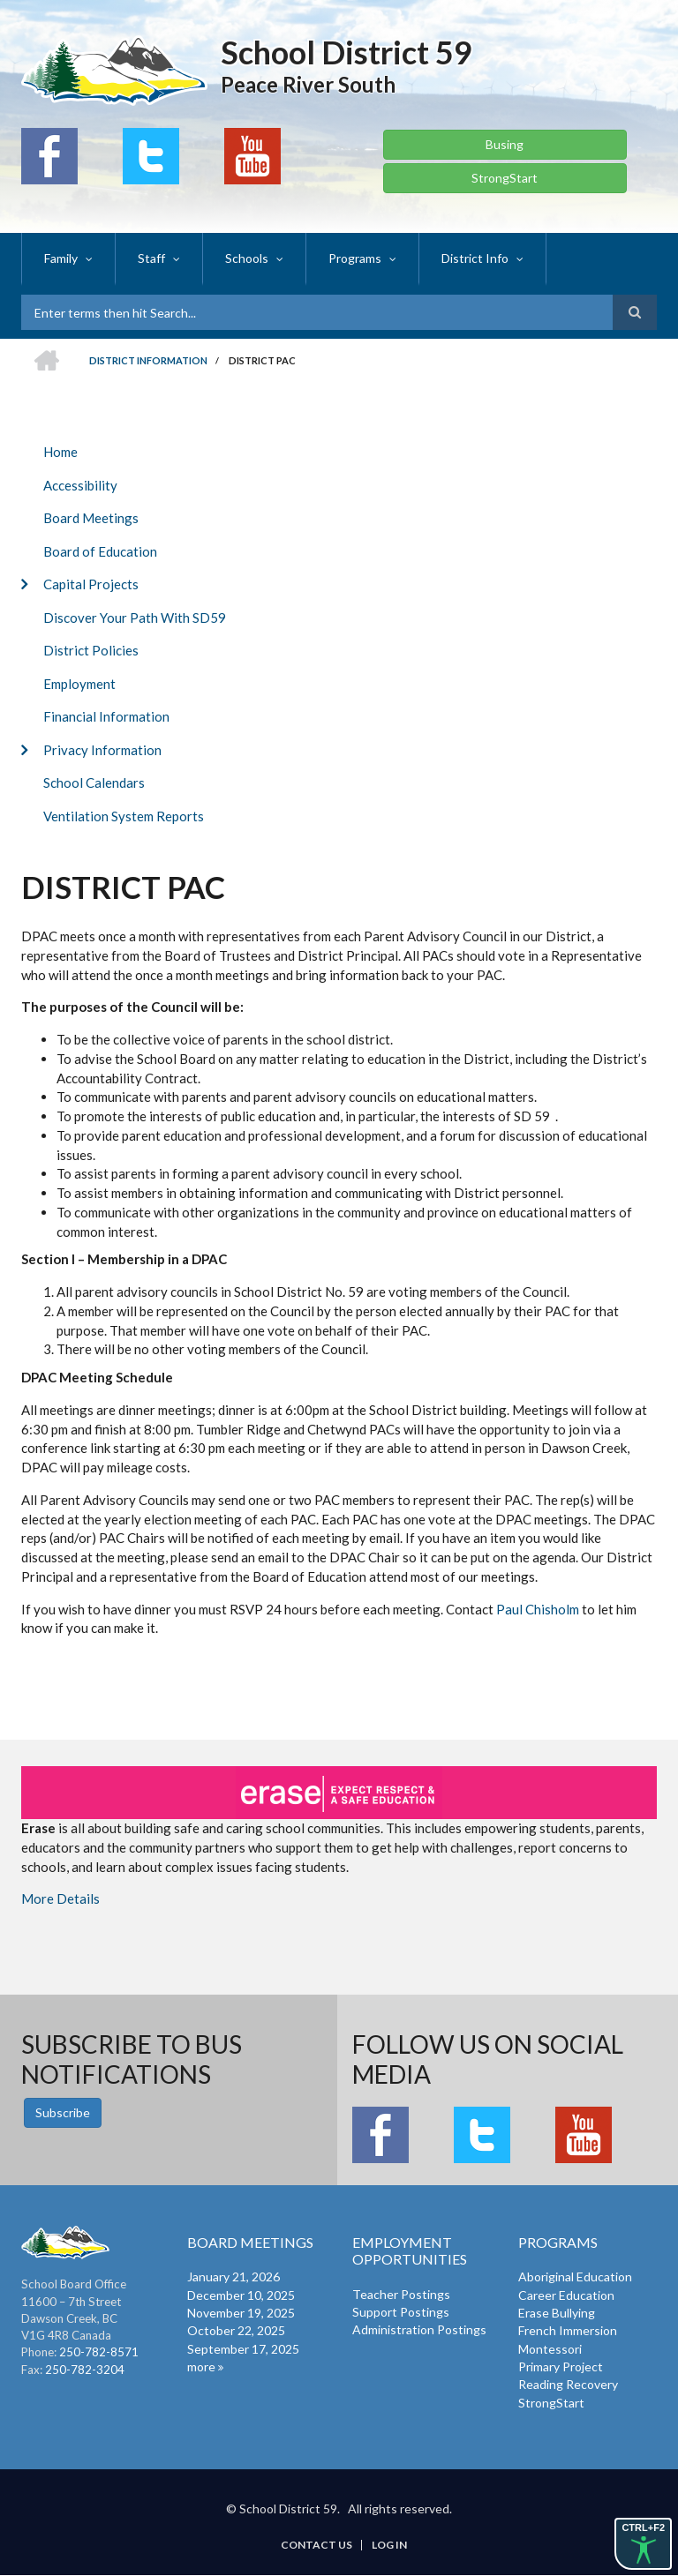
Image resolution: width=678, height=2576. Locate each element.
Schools (246, 258)
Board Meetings (91, 518)
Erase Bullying (556, 2312)
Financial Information (106, 716)
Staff (151, 258)
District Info (474, 258)
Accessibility (80, 485)
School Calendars (94, 782)
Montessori (550, 2348)
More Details (60, 1898)
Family (61, 258)
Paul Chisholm (537, 1609)
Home (60, 452)
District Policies (91, 650)
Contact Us (316, 2545)
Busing (505, 144)
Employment (79, 684)
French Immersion (567, 2330)
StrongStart (504, 177)
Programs (354, 258)
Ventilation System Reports (123, 816)
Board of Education (100, 551)
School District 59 (346, 52)
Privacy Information (102, 750)
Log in (389, 2545)
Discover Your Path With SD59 (134, 617)
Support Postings (400, 2311)
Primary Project (560, 2366)
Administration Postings (419, 2329)
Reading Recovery (568, 2384)
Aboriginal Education (575, 2276)
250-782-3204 (84, 2370)
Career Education (566, 2295)
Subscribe (62, 2112)
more (201, 2366)
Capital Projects (91, 584)
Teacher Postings (401, 2294)
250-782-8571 (99, 2352)
